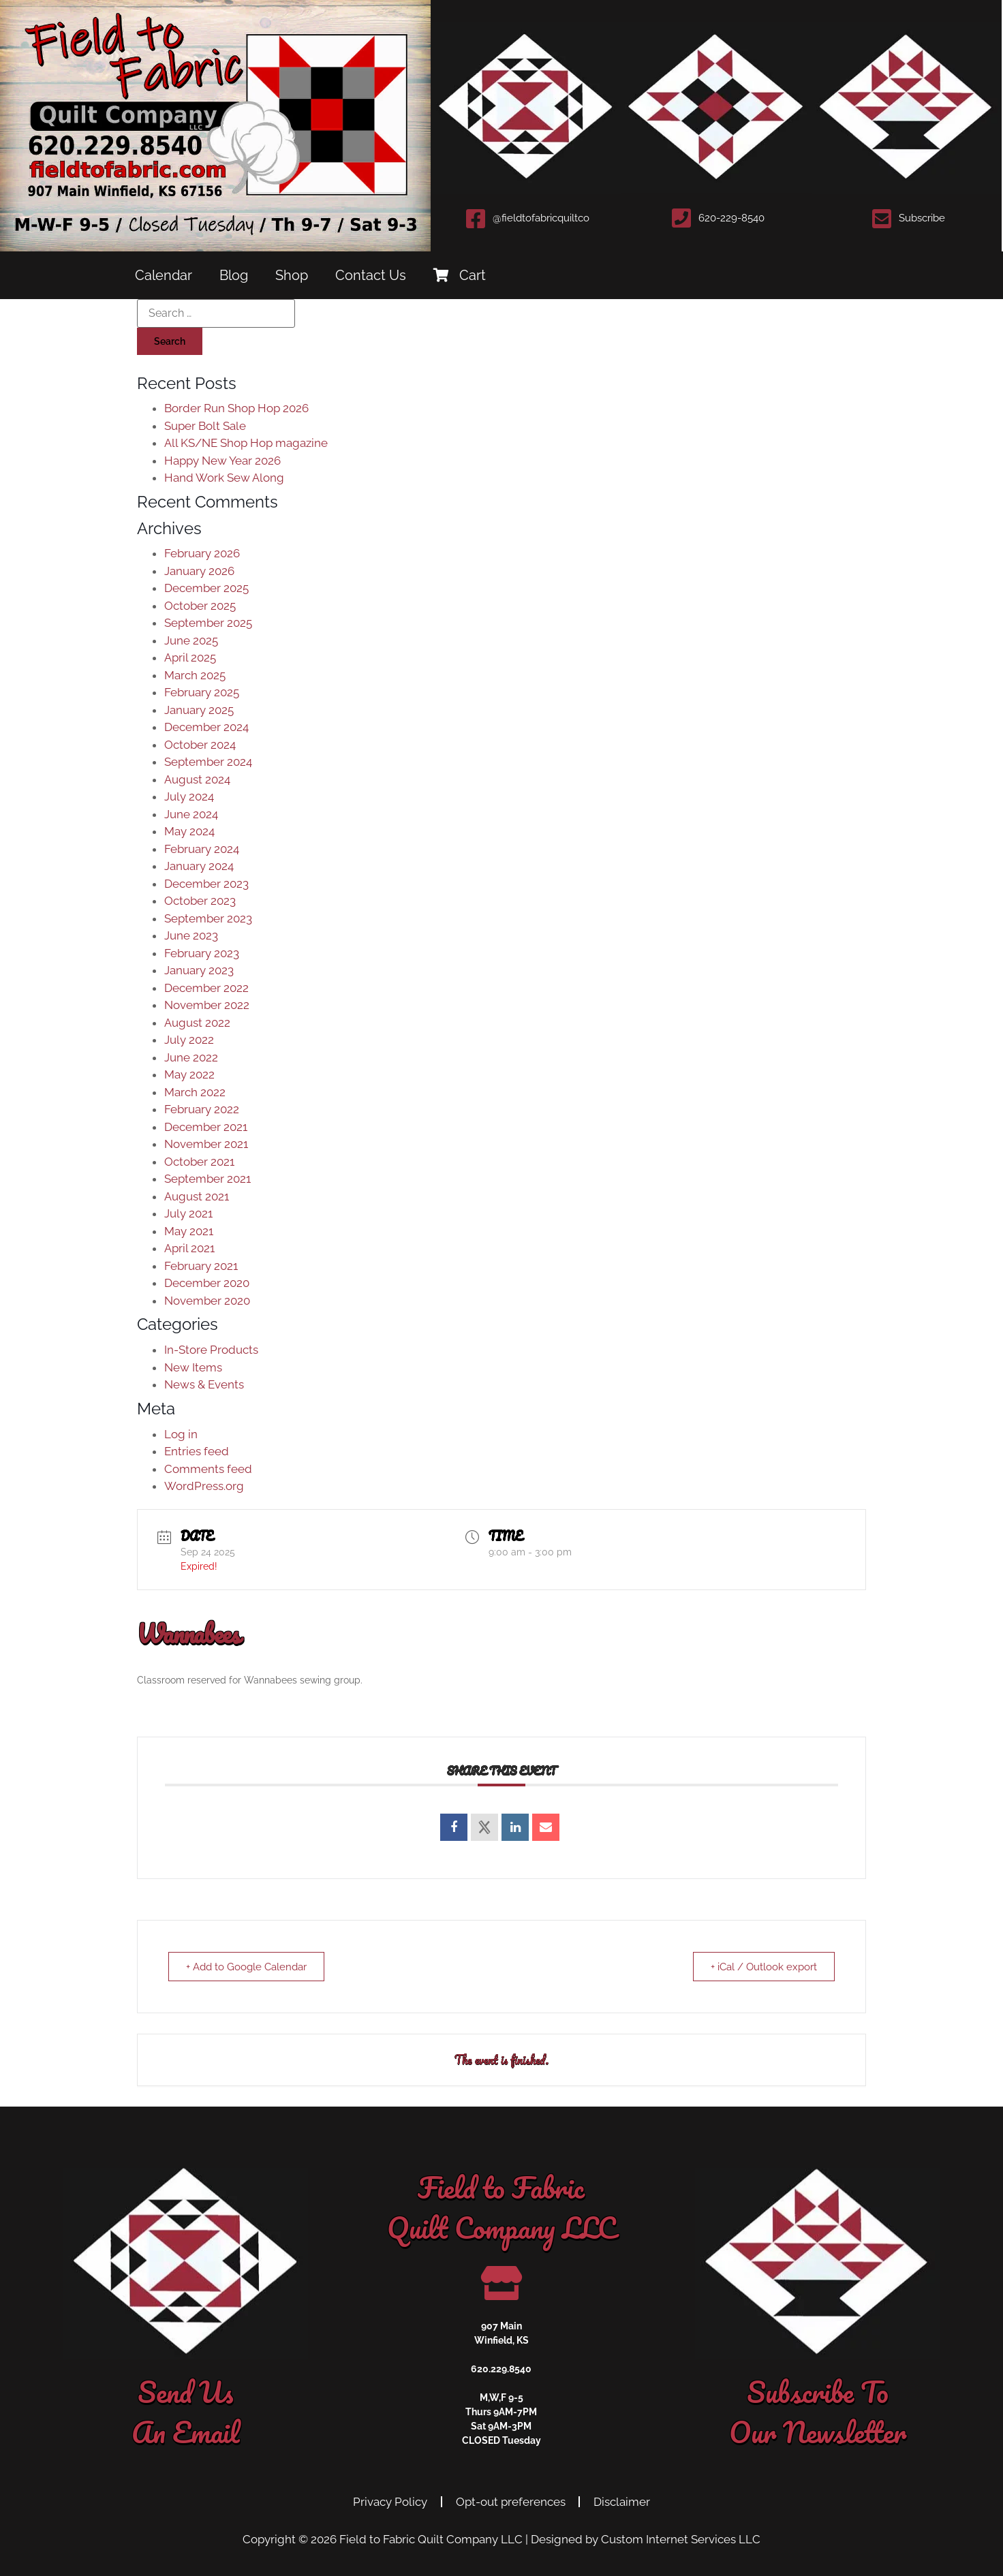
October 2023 (200, 900)
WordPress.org (204, 1486)
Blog (233, 275)
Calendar (163, 275)
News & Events (204, 1384)
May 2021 (188, 1231)
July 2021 (188, 1213)
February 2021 (201, 1266)
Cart (459, 275)
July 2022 (189, 1039)
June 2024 (191, 814)
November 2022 (206, 1005)
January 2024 (199, 866)
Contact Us (370, 275)
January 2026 (199, 571)
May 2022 (189, 1074)
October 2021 (199, 1161)
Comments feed (208, 1469)
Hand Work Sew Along (224, 477)
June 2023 (191, 935)
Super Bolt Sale (205, 426)
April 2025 (190, 657)
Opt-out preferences (511, 2502)
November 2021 (206, 1144)
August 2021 (196, 1196)
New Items (193, 1367)
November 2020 (207, 1300)
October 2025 (200, 605)
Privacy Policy (390, 2502)
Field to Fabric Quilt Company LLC (431, 2539)
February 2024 (201, 849)
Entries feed (196, 1451)
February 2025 (201, 692)
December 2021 (205, 1127)
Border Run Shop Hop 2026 (236, 408)
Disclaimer (622, 2502)
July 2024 (189, 796)
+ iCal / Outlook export (762, 1967)
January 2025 (199, 710)
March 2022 (195, 1092)
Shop (291, 275)
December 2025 (206, 588)
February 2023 (201, 953)
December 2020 (206, 1283)
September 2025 (208, 623)
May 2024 (189, 831)
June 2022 (191, 1057)
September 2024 (208, 762)
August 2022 (197, 1022)
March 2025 (195, 675)
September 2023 (208, 918)
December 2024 (206, 727)
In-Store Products (211, 1349)
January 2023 (199, 970)
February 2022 (201, 1109)
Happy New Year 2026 (222, 460)
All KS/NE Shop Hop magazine (246, 443)
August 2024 (197, 779)
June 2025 (191, 640)
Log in (181, 1434)
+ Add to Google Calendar (248, 1967)
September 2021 (207, 1178)
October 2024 (200, 744)
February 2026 (202, 553)
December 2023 (206, 883)
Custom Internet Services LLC (680, 2539)
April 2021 (189, 1248)
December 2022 (206, 988)
